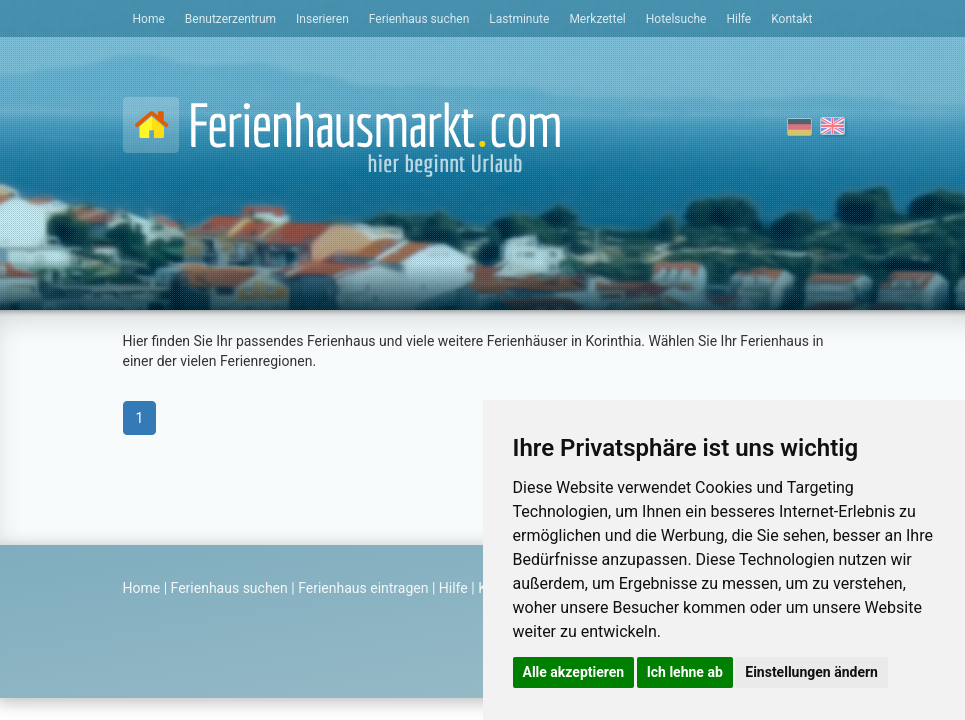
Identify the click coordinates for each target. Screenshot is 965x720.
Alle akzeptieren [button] (574, 672)
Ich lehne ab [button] (685, 672)
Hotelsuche (676, 19)
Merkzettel (597, 19)
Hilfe (738, 19)
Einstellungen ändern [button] (811, 672)
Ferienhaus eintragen (363, 588)
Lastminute (519, 19)
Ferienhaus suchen (419, 19)
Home (149, 19)
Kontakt (791, 19)
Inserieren (322, 19)
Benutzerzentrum (230, 19)
